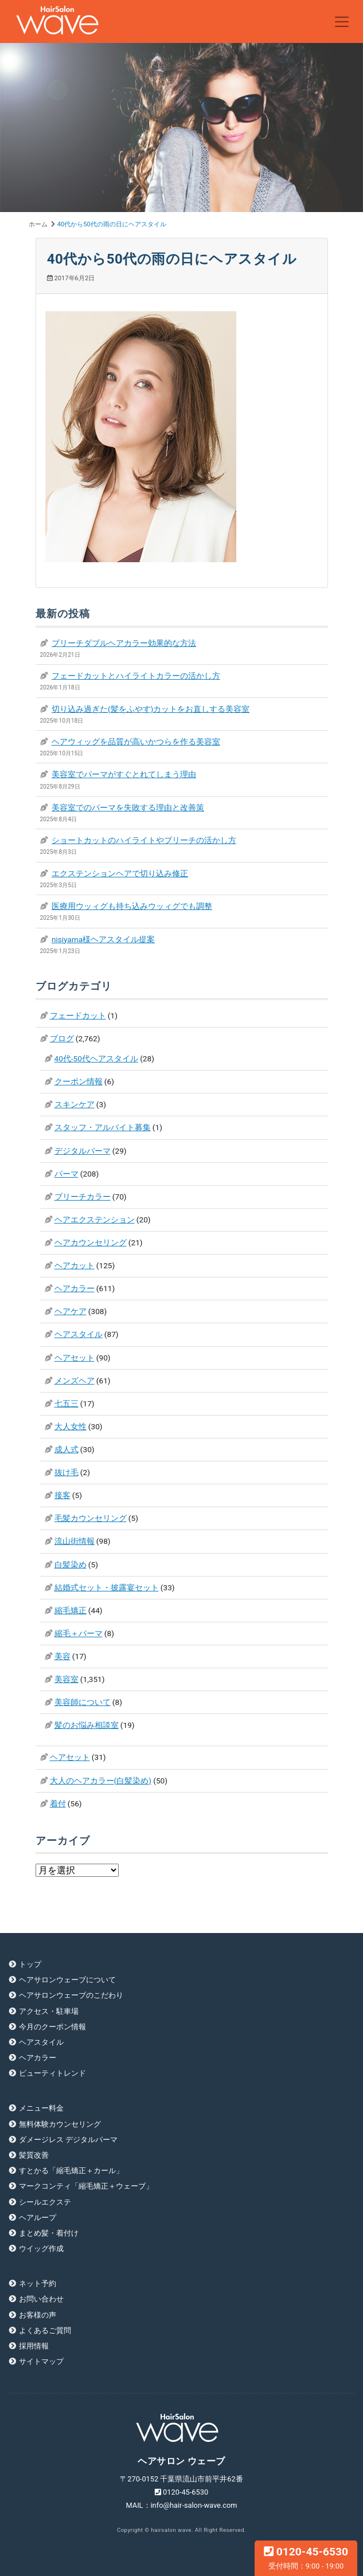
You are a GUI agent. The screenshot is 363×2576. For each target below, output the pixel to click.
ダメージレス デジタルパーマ (68, 2139)
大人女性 (70, 1426)
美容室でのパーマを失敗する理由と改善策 (128, 807)
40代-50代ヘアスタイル (96, 1058)
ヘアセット (74, 1357)
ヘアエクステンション (94, 1219)
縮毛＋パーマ (78, 1633)
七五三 (66, 1403)
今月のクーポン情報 (52, 2026)
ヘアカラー (74, 1288)
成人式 (66, 1449)
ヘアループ (37, 2217)
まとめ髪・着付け (49, 2233)
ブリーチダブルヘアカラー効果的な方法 (124, 643)
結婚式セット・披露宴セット (106, 1587)
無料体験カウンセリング (60, 2124)
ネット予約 (37, 2283)
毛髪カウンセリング (90, 1518)
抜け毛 (66, 1472)
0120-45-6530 (306, 2557)
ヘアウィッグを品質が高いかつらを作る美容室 (136, 741)
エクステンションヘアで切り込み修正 (120, 873)
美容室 (66, 1679)
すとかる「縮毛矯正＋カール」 (71, 2170)
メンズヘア (74, 1380)
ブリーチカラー (82, 1196)
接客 (62, 1495)
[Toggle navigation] (341, 22)
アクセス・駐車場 (49, 2011)
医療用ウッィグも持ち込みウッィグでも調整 (132, 906)
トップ (30, 1964)
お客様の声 (37, 2315)
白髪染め (70, 1564)
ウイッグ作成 (41, 2248)
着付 (58, 1803)
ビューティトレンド (52, 2073)
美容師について (82, 1702)
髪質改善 (34, 2155)
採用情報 (34, 2346)
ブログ (62, 1038)
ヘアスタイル (78, 1334)
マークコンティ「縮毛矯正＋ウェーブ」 (86, 2186)
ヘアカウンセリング (90, 1242)
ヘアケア (70, 1311)
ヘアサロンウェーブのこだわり (71, 1995)
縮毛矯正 (70, 1610)
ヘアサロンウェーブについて (67, 1979)
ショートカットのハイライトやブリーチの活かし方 (144, 840)
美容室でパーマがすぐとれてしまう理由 (124, 774)
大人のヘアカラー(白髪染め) (100, 1780)
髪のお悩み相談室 (86, 1725)
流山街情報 (74, 1541)
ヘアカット (74, 1265)
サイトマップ (41, 2361)
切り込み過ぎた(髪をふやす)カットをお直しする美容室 (150, 708)
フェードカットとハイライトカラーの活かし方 (136, 675)
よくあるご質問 (45, 2330)
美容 (62, 1656)
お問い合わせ (41, 2299)
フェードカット (78, 1015)
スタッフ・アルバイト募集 (102, 1127)
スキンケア (74, 1104)
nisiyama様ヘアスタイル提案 (103, 939)
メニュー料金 (41, 2108)
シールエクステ (45, 2202)
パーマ (66, 1173)
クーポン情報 (78, 1081)
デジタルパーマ (82, 1150)
